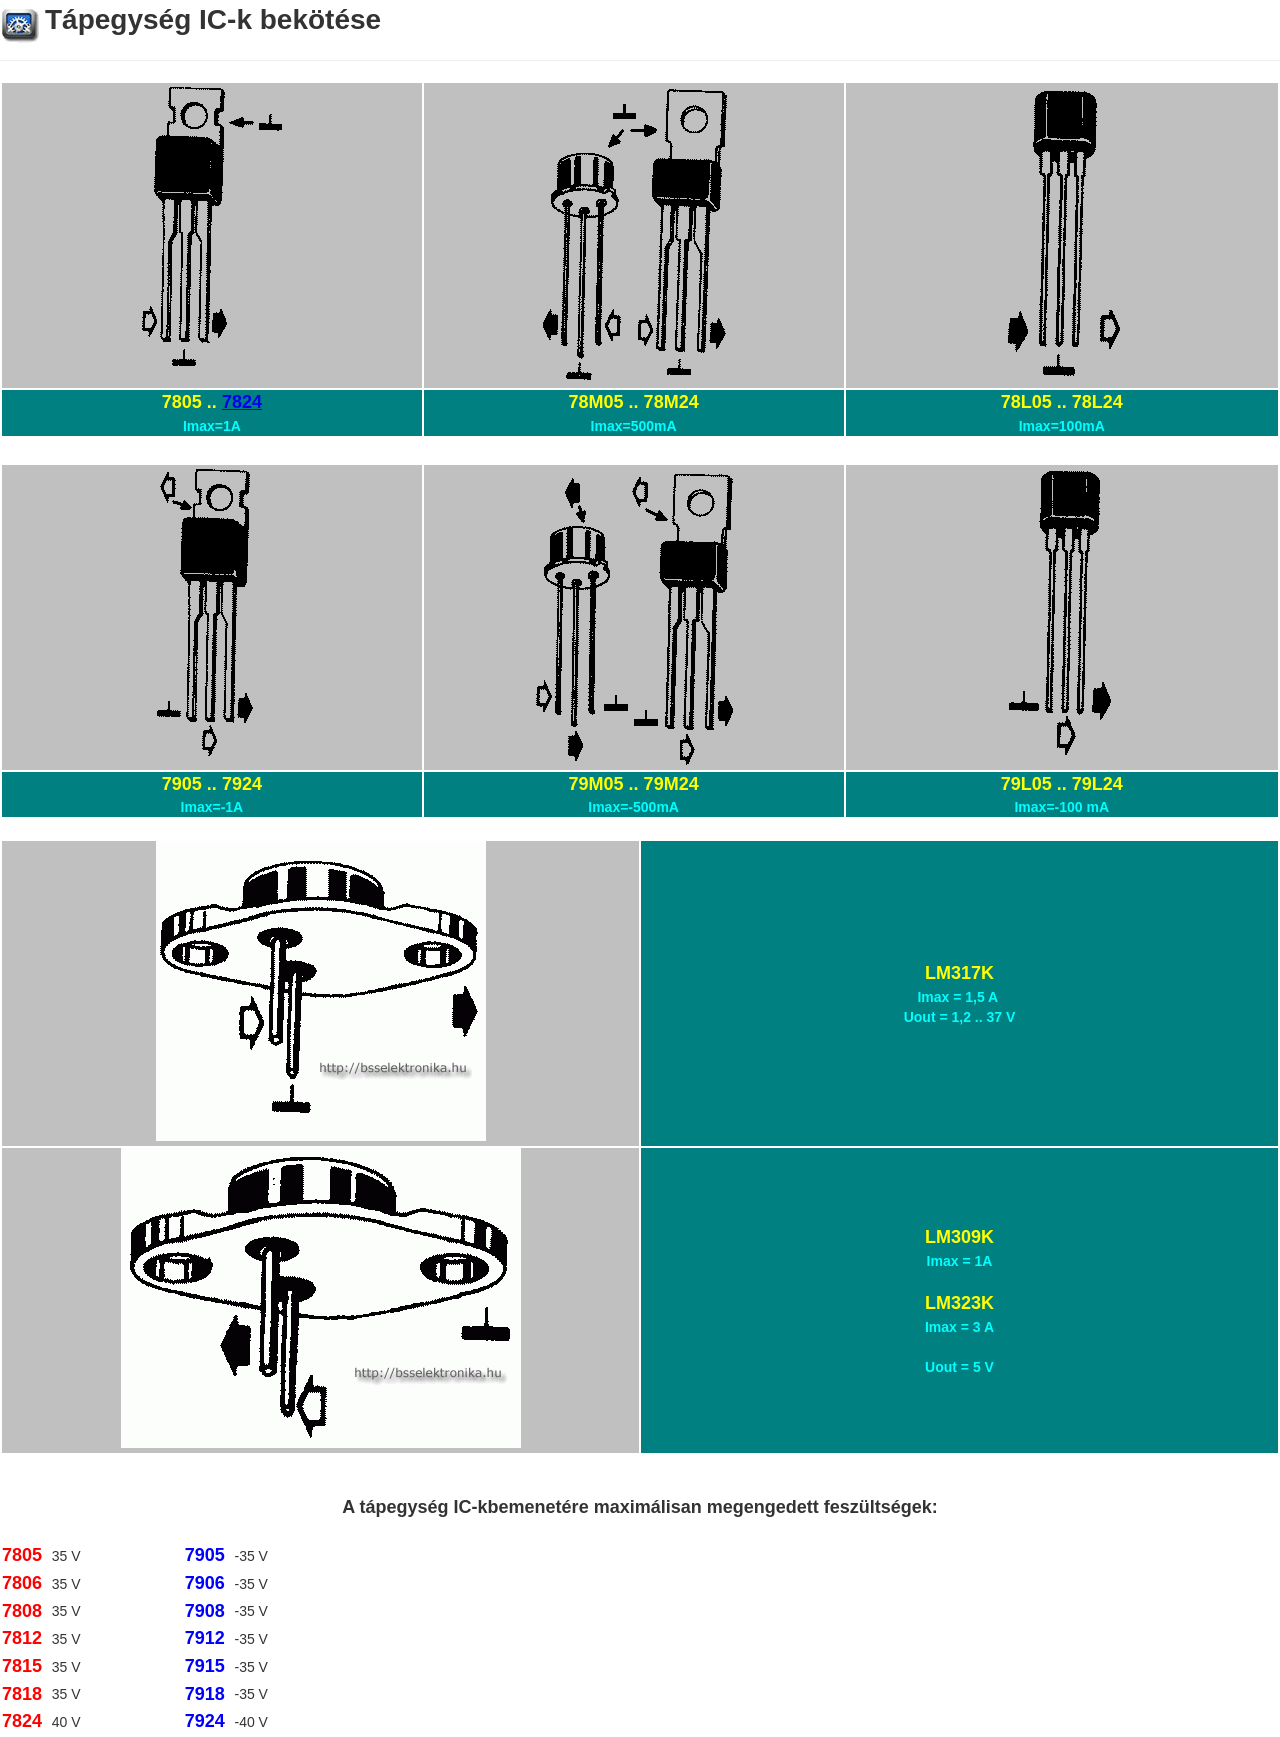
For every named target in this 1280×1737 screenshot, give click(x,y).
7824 (242, 402)
